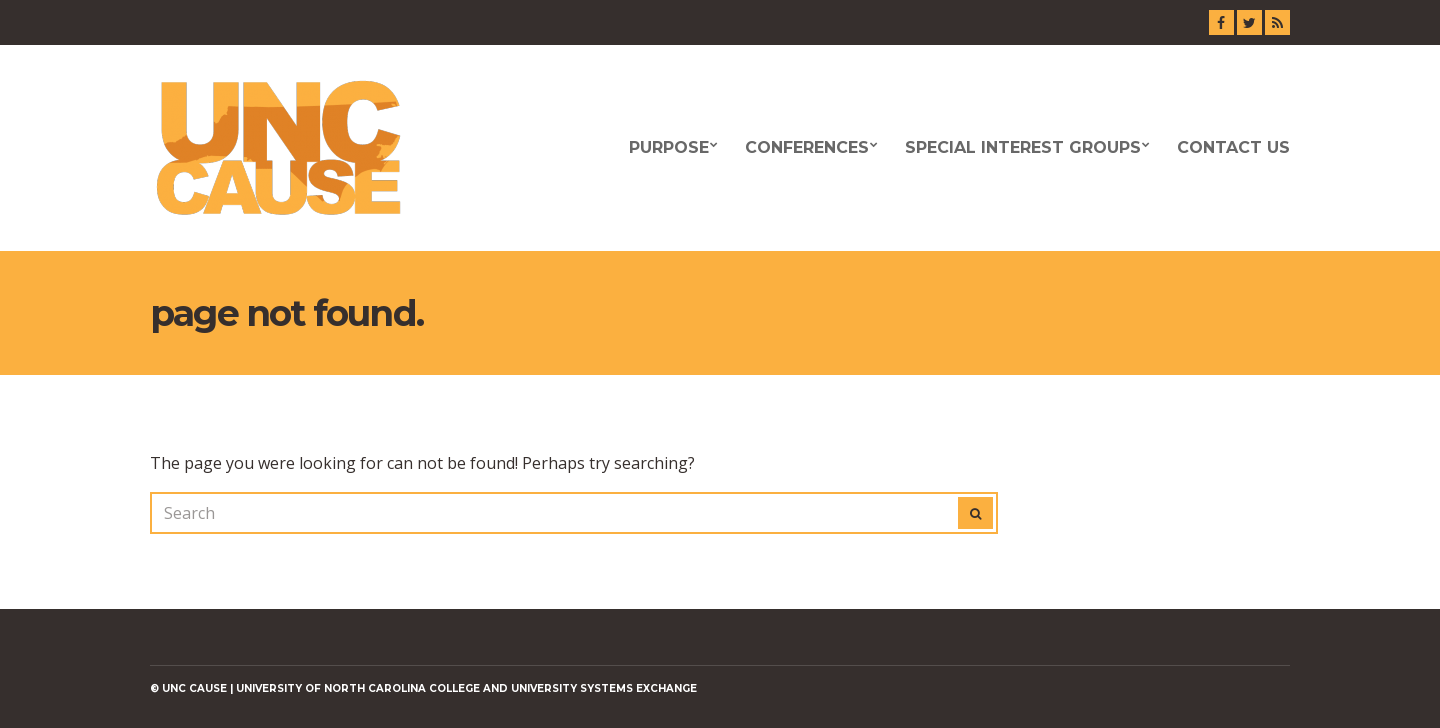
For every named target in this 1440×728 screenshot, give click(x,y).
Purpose (669, 147)
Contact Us (1233, 147)
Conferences (807, 147)
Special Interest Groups (1023, 147)
